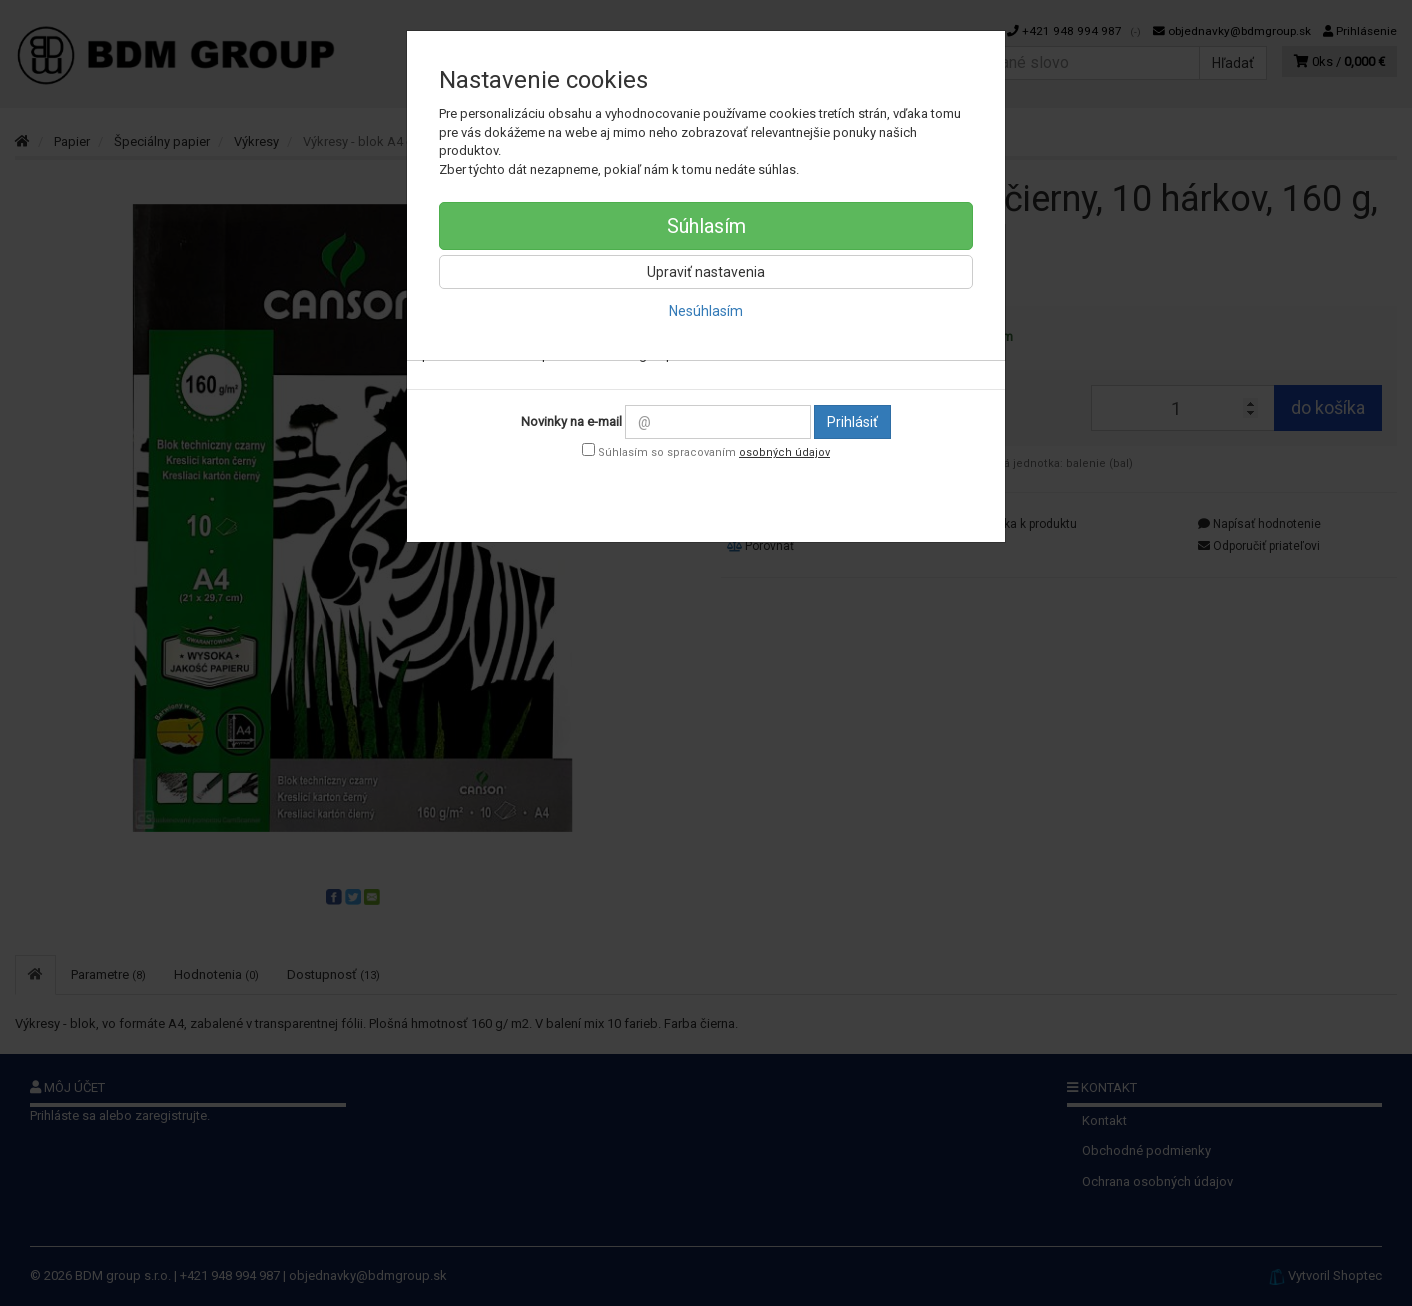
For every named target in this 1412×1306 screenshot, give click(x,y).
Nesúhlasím (706, 311)
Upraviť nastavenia (706, 272)
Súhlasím (706, 226)
